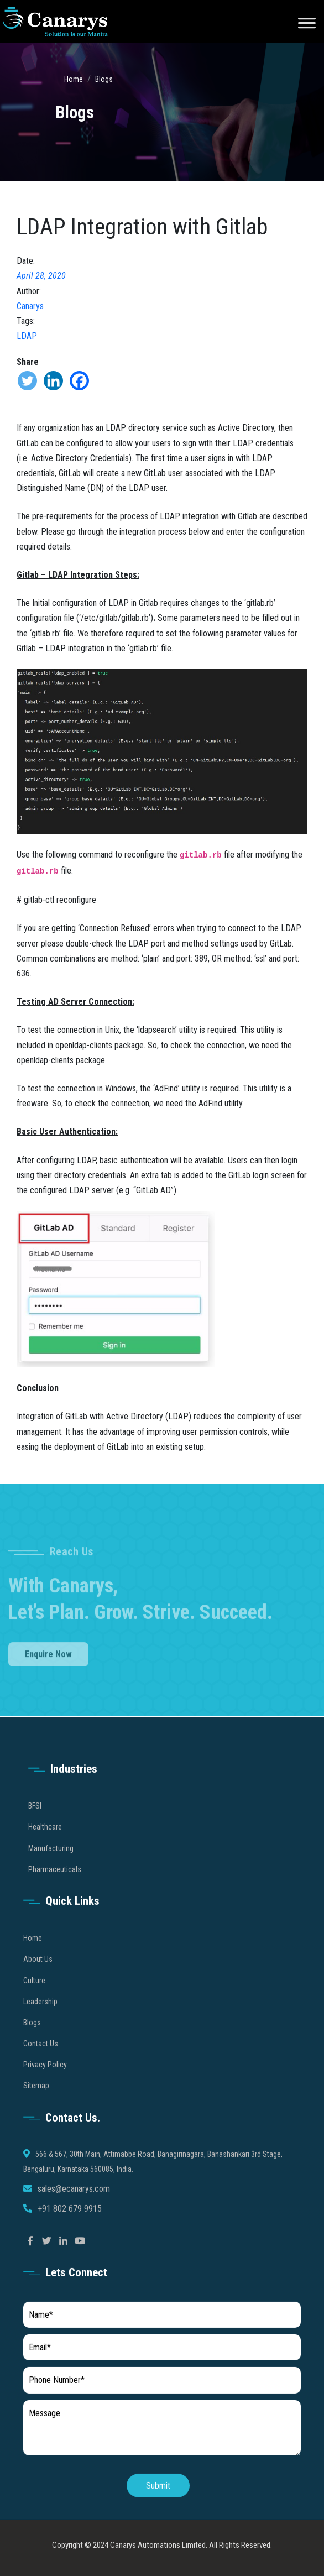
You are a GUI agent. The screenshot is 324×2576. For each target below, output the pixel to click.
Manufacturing (51, 1863)
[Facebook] (79, 380)
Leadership (40, 2017)
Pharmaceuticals (54, 1884)
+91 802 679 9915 (70, 2224)
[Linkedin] (53, 380)
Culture (34, 1996)
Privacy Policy (45, 2080)
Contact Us (40, 2059)
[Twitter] (27, 380)
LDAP (27, 336)
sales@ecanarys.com (74, 2204)
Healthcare (45, 1842)
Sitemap (36, 2101)
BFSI (34, 1821)
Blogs (104, 79)
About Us (38, 1975)
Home (73, 79)
